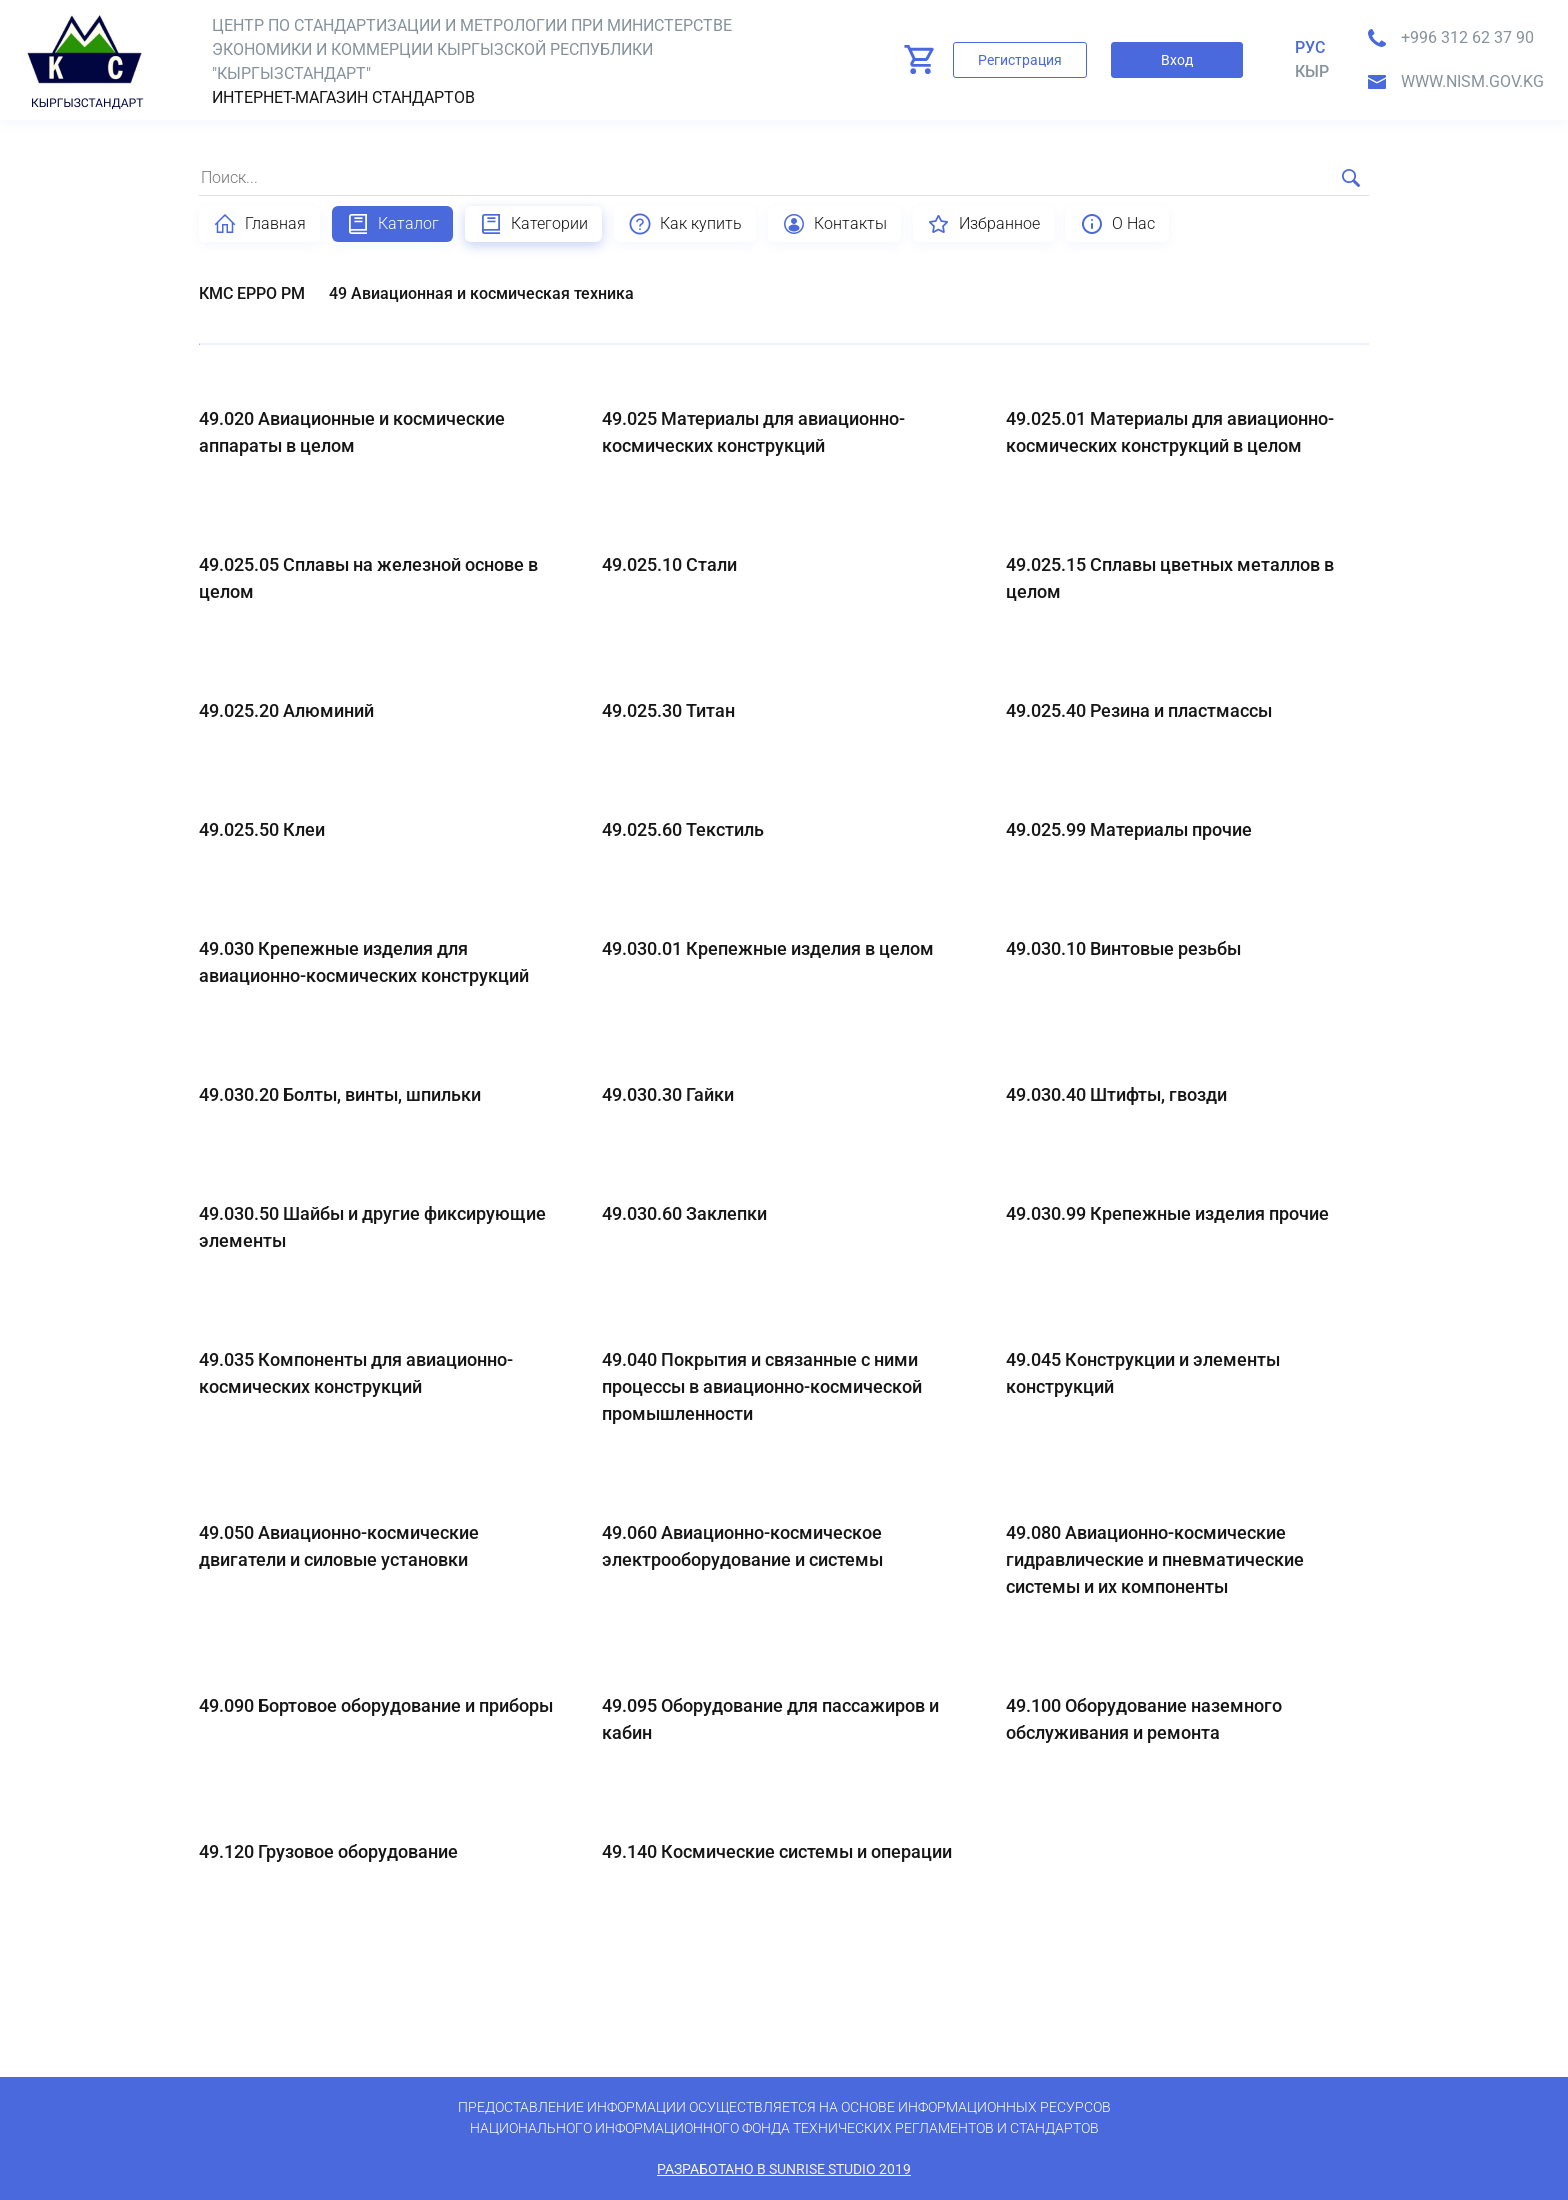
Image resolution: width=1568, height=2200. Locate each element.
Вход (1177, 60)
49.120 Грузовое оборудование (328, 1851)
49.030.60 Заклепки (684, 1213)
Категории (533, 224)
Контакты (834, 224)
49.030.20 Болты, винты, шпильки (340, 1094)
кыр (1312, 71)
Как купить (685, 224)
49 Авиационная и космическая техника (481, 293)
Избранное (983, 224)
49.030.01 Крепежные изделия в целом (768, 948)
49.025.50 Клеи (262, 829)
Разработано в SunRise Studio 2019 (784, 2169)
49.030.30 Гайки (668, 1094)
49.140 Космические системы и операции (777, 1851)
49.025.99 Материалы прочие (1129, 829)
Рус (1310, 47)
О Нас (1117, 224)
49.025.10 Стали (669, 564)
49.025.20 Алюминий (286, 710)
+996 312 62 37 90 (1467, 37)
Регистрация (1020, 60)
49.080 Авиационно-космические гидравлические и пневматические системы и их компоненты (1155, 1559)
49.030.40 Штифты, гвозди (1116, 1094)
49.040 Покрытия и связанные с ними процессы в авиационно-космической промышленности (762, 1386)
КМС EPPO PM (252, 293)
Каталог (392, 224)
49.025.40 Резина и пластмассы (1139, 710)
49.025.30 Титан (668, 710)
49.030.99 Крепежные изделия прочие (1167, 1213)
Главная (259, 224)
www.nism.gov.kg (1472, 81)
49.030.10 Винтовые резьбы (1123, 948)
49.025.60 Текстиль (683, 829)
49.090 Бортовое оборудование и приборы (376, 1705)
